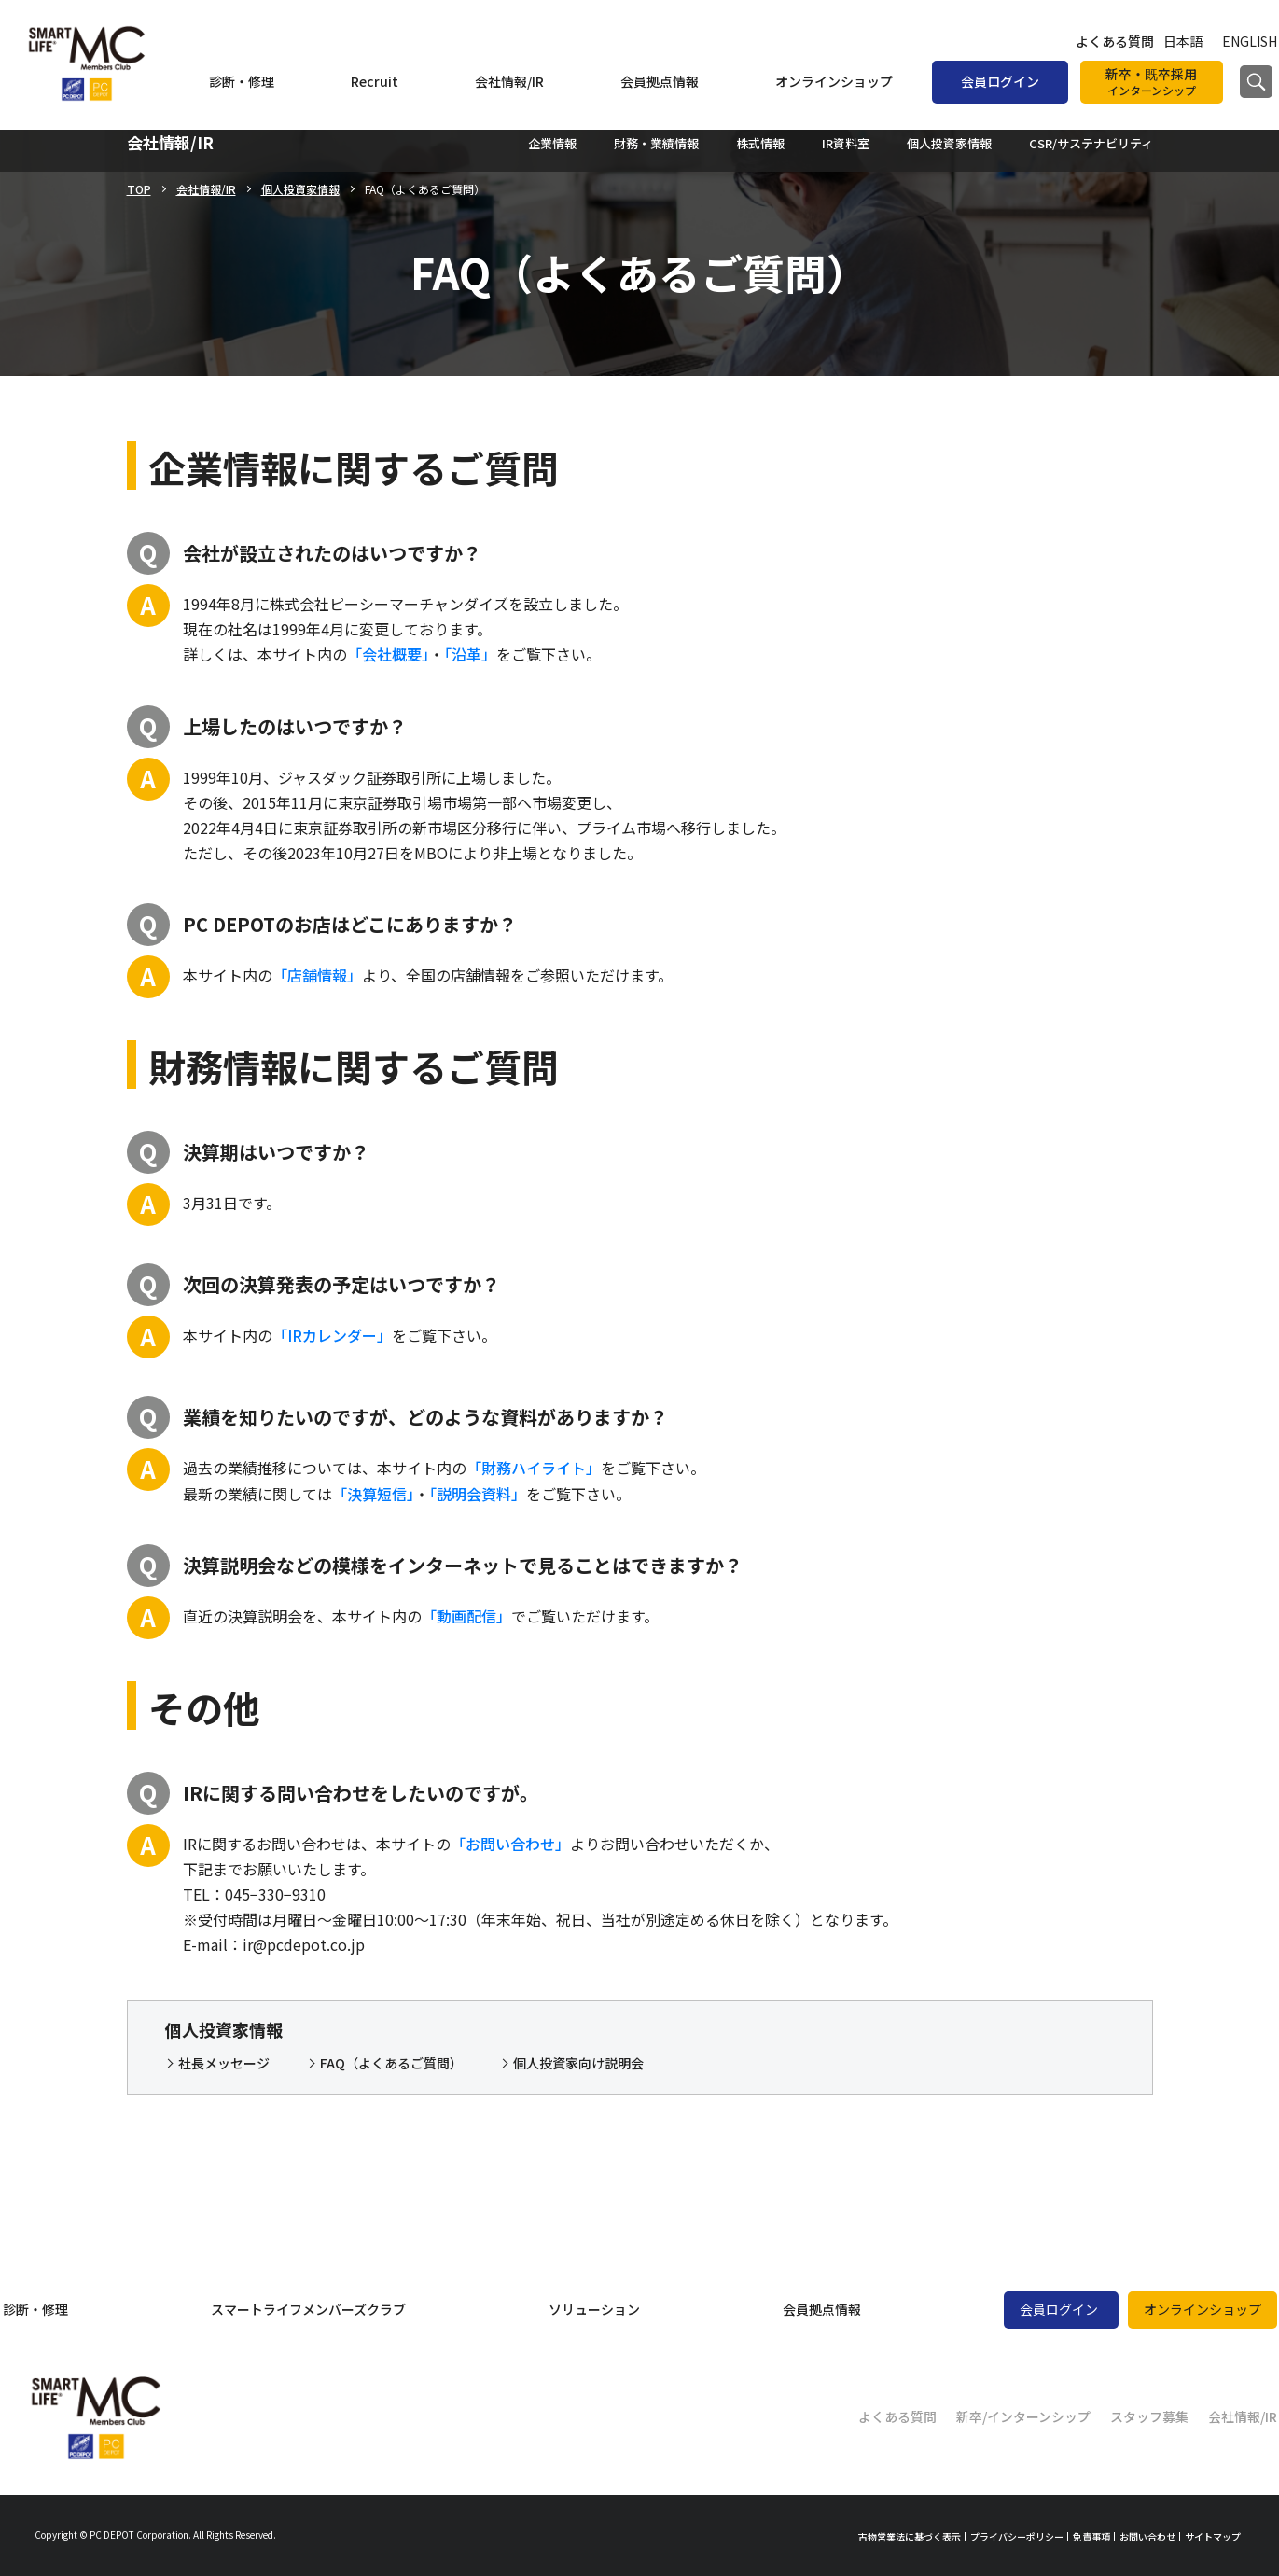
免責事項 (1091, 2536)
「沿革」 (470, 654)
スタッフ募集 (1149, 2416)
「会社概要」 (388, 654)
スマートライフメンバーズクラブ (308, 2309)
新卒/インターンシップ (1023, 2416)
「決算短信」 (373, 1494)
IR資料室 (845, 143)
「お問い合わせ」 (510, 1843)
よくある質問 (1115, 41)
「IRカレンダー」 (332, 1335)
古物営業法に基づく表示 (909, 2536)
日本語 (1183, 41)
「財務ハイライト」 (533, 1467)
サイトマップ (1213, 2536)
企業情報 (552, 143)
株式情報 (760, 143)
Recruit (374, 81)
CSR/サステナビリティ (1091, 143)
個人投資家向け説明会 (578, 2063)
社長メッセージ (224, 2063)
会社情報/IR (509, 81)
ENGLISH (1249, 41)
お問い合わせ (1147, 2536)
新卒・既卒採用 (1151, 81)
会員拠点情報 (659, 81)
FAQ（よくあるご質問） (391, 2063)
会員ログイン (1000, 81)
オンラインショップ (834, 81)
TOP (139, 189)
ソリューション (594, 2309)
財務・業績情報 (656, 143)
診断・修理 (241, 81)
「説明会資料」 (477, 1494)
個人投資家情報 (300, 189)
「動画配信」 (466, 1616)
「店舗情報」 (317, 975)
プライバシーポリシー (1017, 2536)
